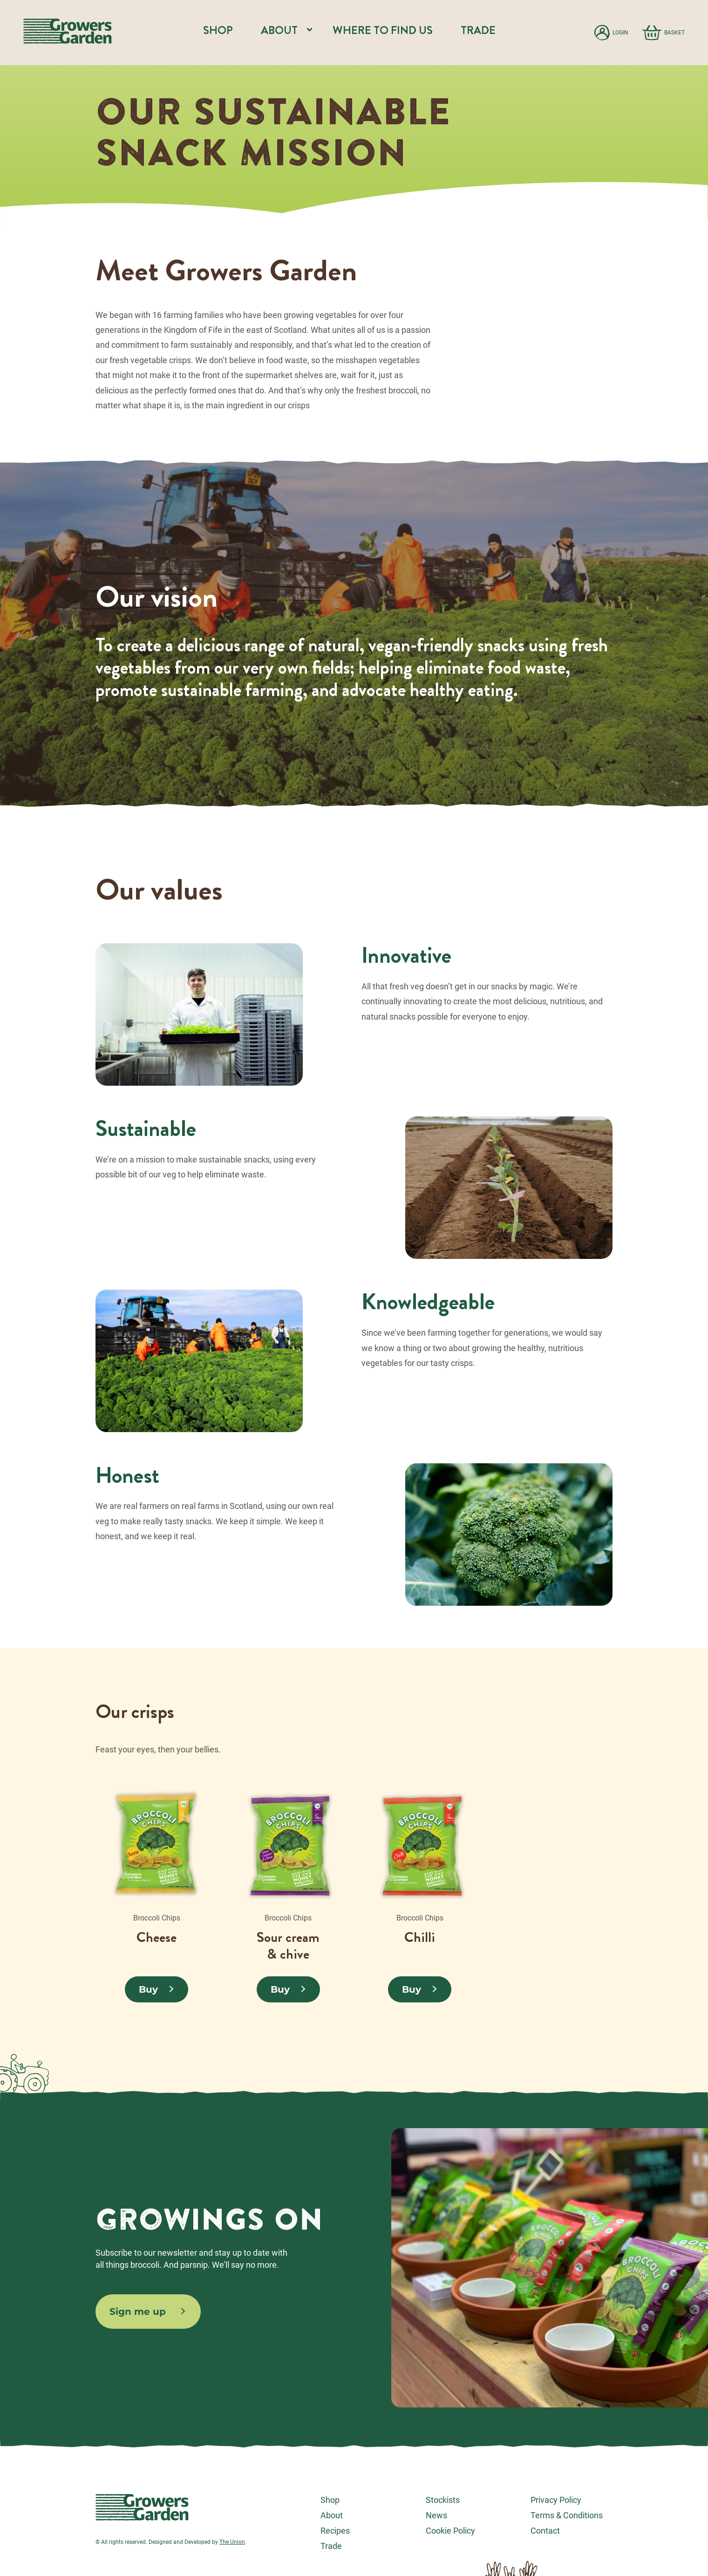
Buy (148, 1989)
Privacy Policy (556, 2500)
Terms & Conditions (567, 2515)
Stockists (443, 2500)
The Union (232, 2542)
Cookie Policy (450, 2530)
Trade (478, 30)
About (331, 2515)
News (436, 2515)
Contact (545, 2530)
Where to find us (383, 30)
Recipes (335, 2530)
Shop (218, 30)
